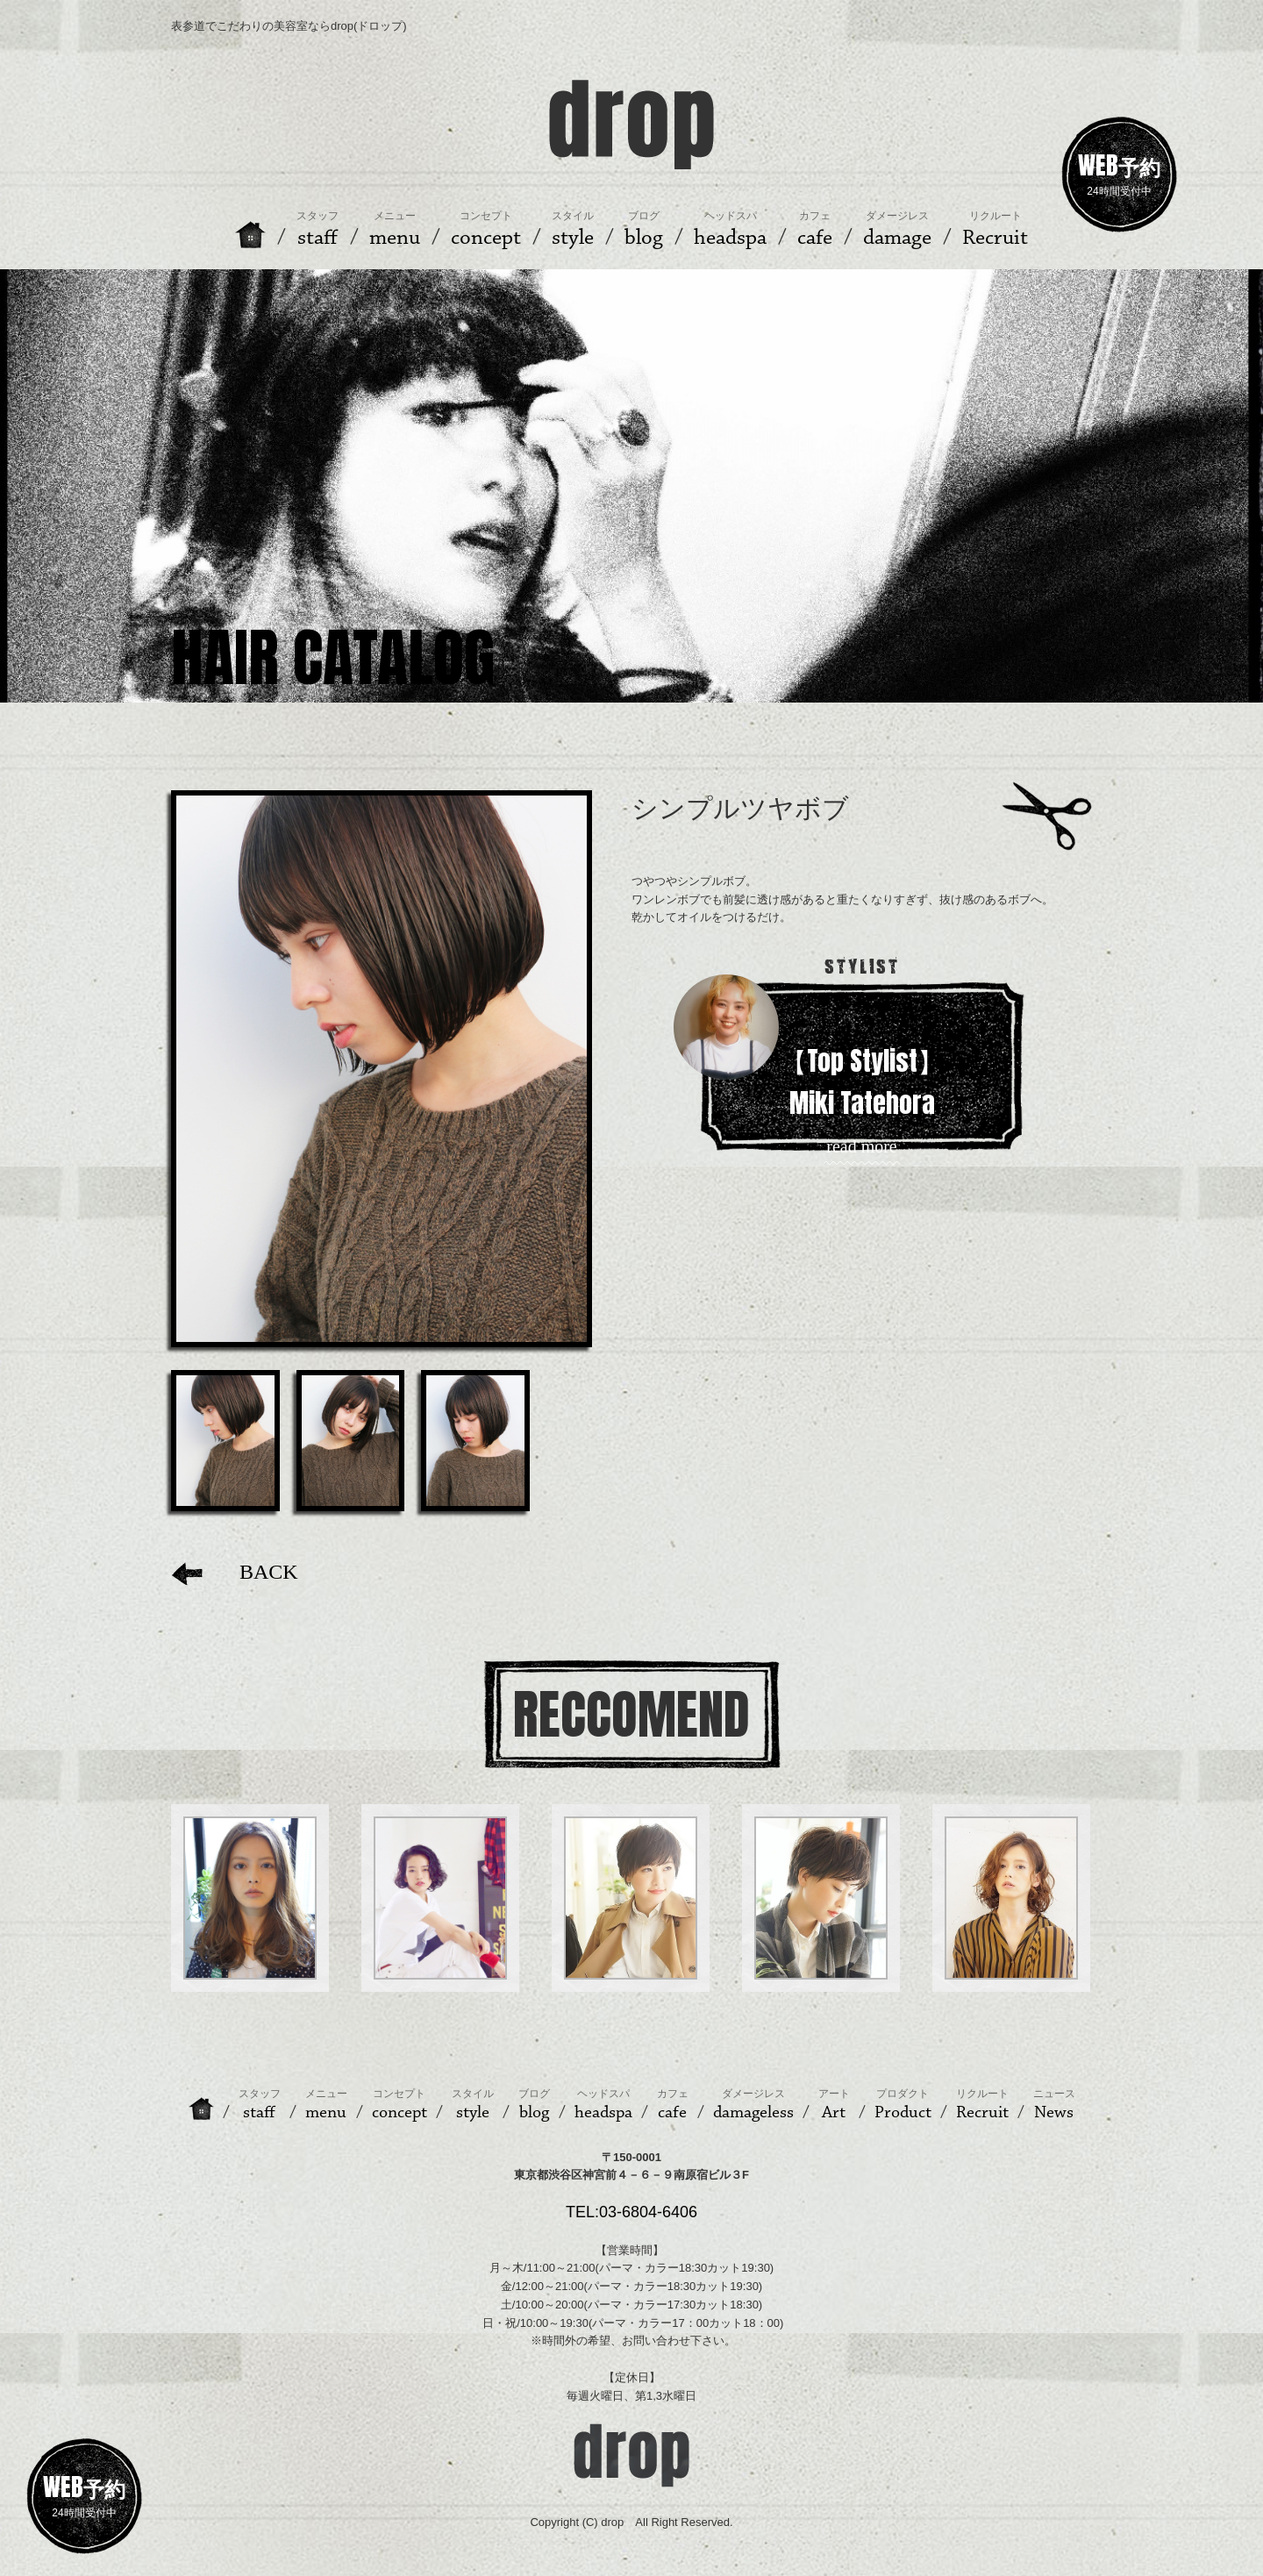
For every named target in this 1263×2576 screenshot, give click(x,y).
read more (861, 1147)
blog (534, 2105)
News (1054, 2105)
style (473, 2105)
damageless (753, 2105)
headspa (603, 2105)
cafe (673, 2105)
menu (326, 2105)
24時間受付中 (1119, 171)
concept (399, 2105)
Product (902, 2105)
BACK (234, 1571)
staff (260, 2105)
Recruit (982, 2105)
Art (834, 2105)
